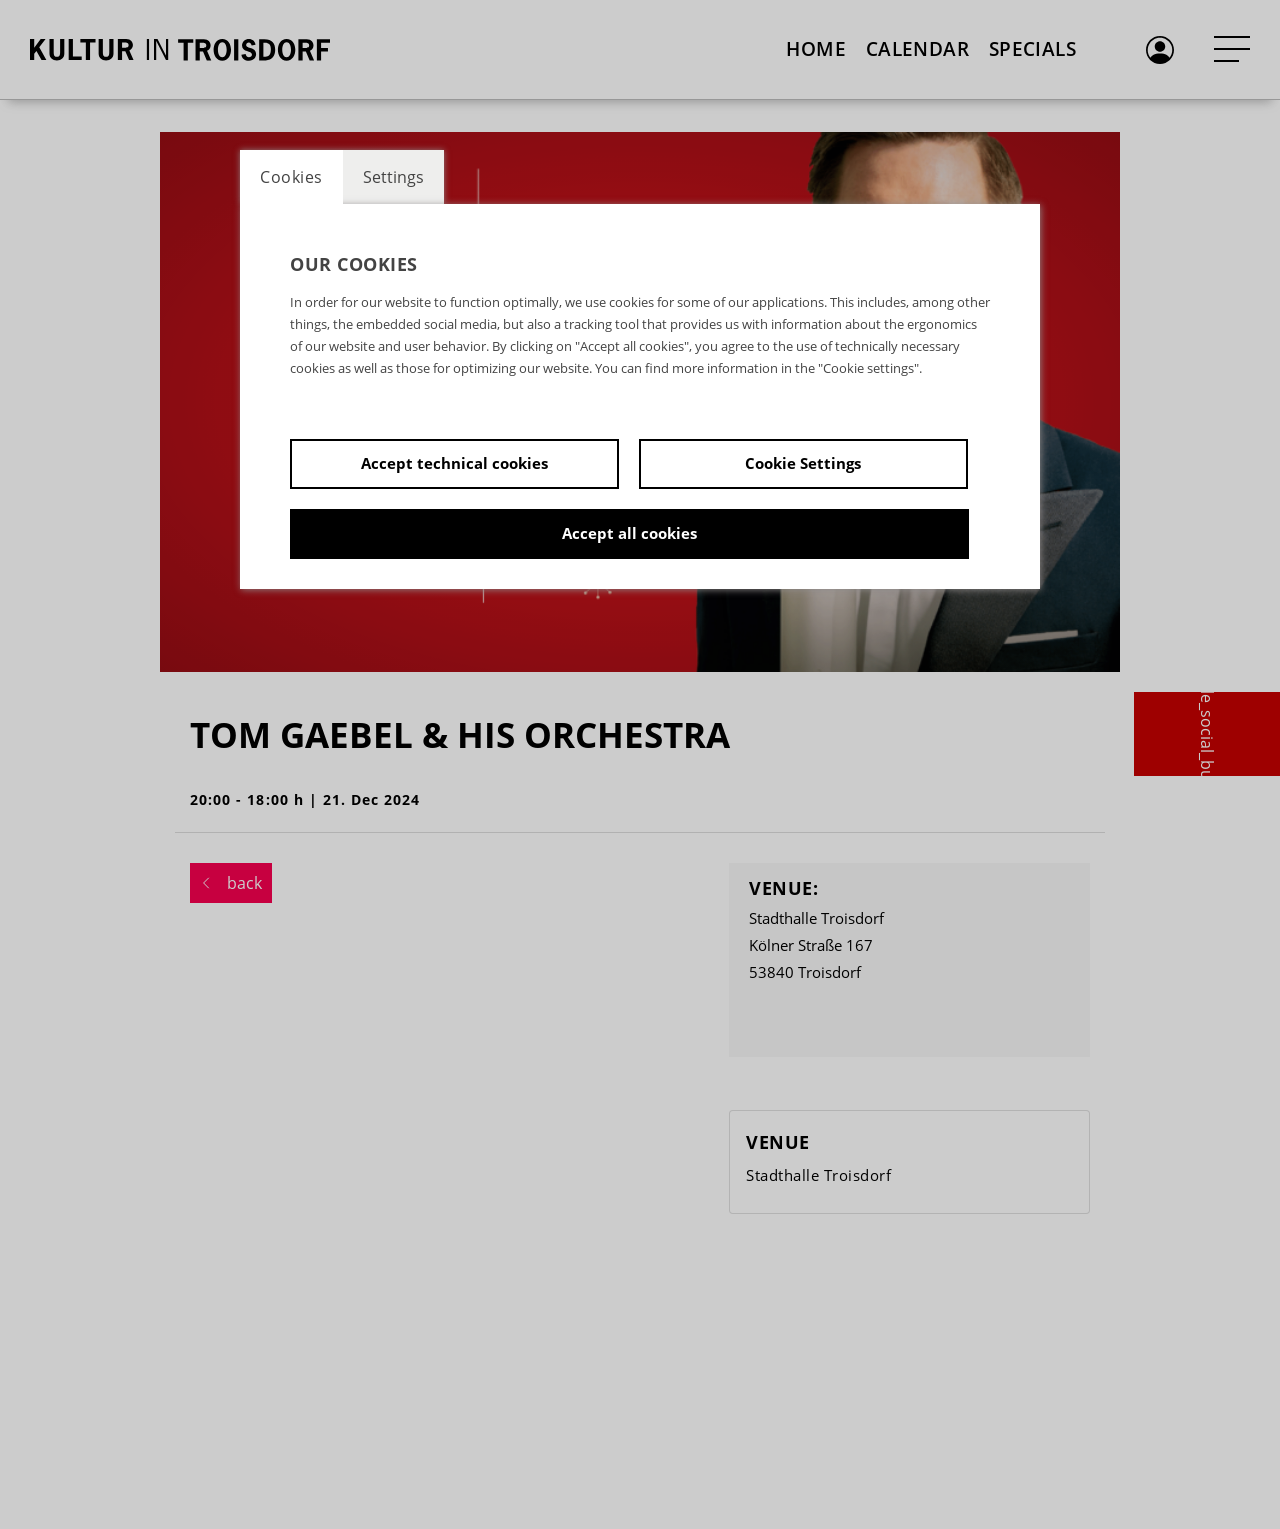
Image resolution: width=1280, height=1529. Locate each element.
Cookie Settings (803, 463)
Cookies (291, 177)
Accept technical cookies (454, 463)
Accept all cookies (629, 533)
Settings (393, 177)
